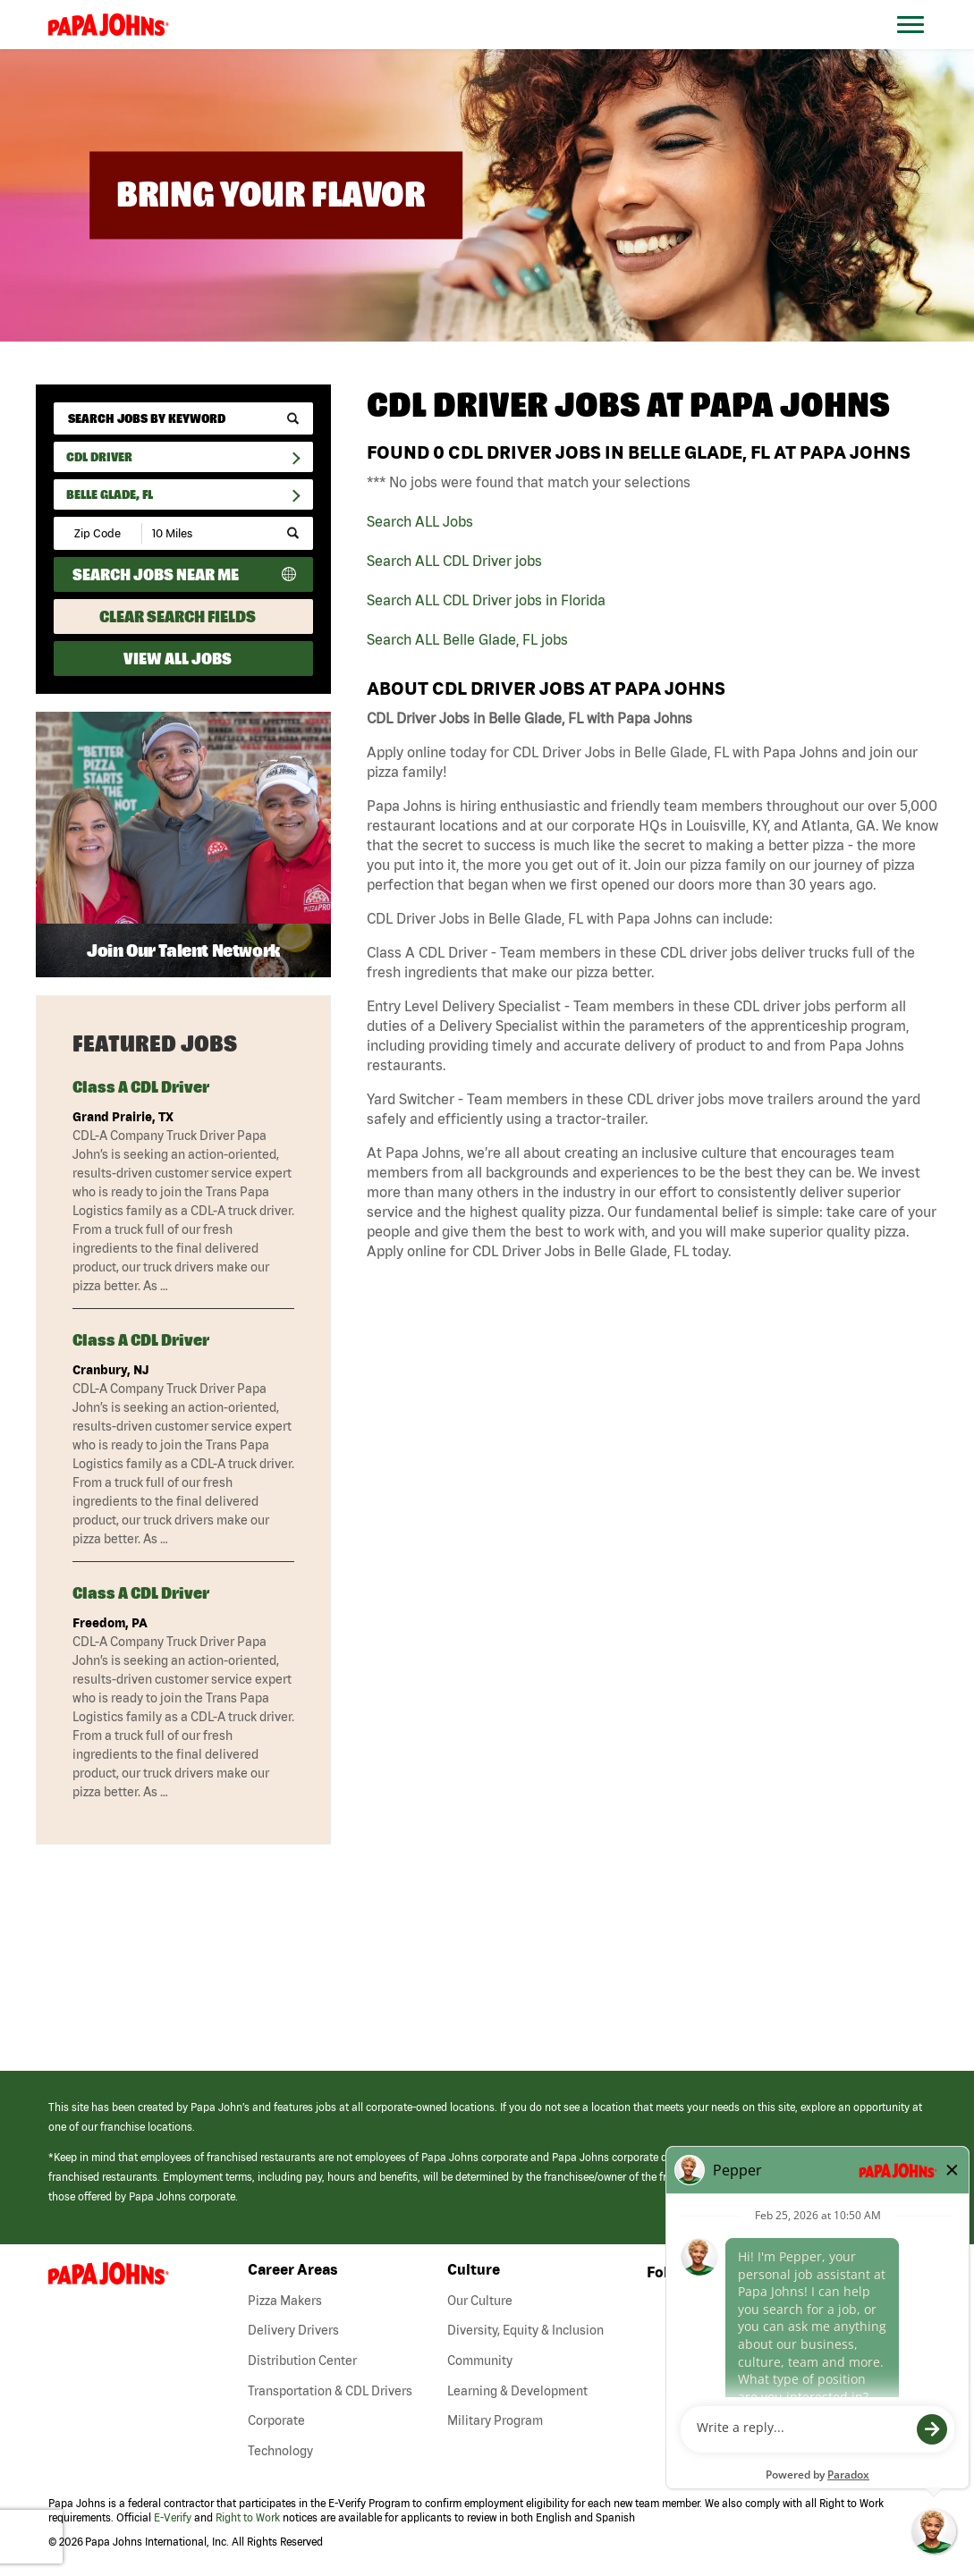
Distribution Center (302, 2360)
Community (479, 2360)
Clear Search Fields (177, 616)
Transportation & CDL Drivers (330, 2391)
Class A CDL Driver (140, 1086)
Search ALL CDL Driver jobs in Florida (486, 600)
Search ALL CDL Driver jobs (454, 561)
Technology (280, 2451)
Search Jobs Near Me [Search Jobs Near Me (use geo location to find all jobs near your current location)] (155, 574)
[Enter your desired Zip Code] (98, 533)
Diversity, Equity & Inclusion (525, 2330)
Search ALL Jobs (420, 521)
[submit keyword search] (293, 418)
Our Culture (479, 2300)
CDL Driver (99, 457)
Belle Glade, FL (109, 494)
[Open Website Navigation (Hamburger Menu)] (921, 46)
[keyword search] (183, 418)
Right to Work (248, 2517)
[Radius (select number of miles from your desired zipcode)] (204, 533)
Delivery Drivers (293, 2330)
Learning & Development (517, 2391)
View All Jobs (177, 658)
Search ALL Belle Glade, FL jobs (467, 639)
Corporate (276, 2420)
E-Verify (172, 2517)
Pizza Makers (285, 2300)
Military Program (495, 2420)
